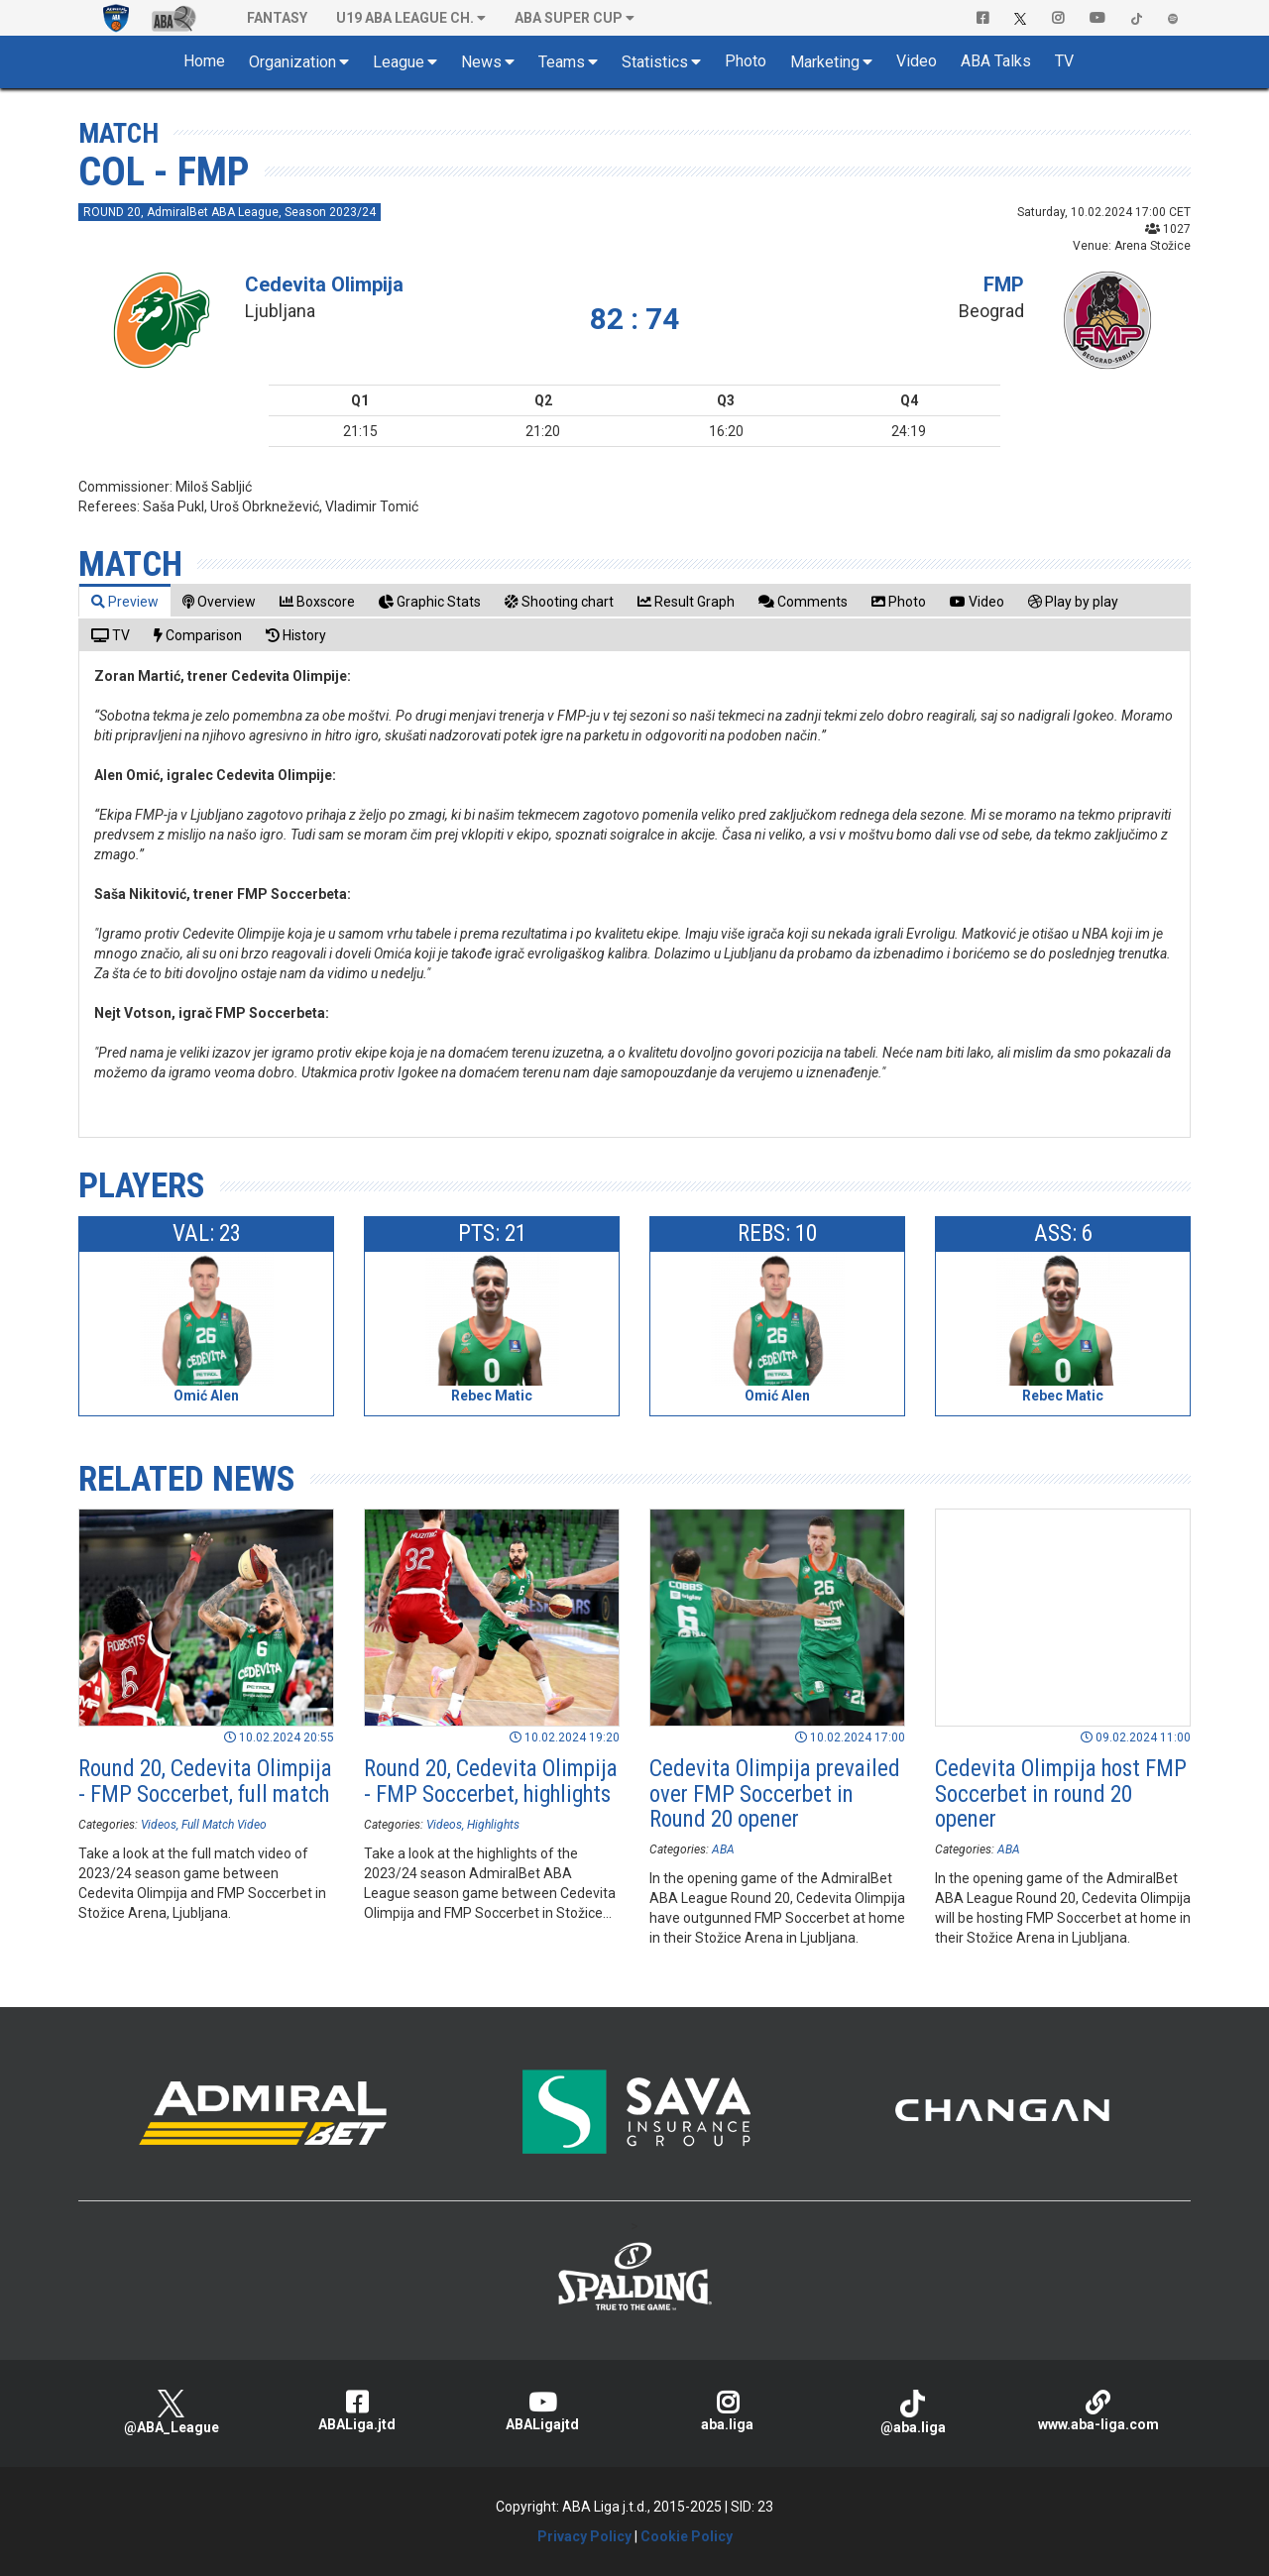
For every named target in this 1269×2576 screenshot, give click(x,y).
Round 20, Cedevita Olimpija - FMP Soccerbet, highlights (491, 1781)
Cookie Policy (686, 2536)
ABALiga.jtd (356, 2411)
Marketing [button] (825, 62)
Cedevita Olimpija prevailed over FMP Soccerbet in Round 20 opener (774, 1794)
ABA (723, 1849)
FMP (1003, 284)
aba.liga (727, 2411)
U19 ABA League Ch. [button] (405, 18)
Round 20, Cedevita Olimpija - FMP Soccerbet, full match (205, 1781)
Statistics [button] (655, 62)
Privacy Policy (584, 2536)
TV (1064, 61)
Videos (158, 1825)
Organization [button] (292, 62)
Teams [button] (561, 62)
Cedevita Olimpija (324, 284)
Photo (745, 61)
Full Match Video (224, 1825)
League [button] (398, 62)
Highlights (493, 1825)
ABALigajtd (542, 2411)
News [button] (481, 62)
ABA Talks (996, 61)
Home (204, 61)
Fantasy (277, 18)
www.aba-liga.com (1098, 2411)
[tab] (125, 601)
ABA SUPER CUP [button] (569, 18)
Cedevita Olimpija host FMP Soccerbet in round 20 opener (1061, 1794)
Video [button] (916, 61)
